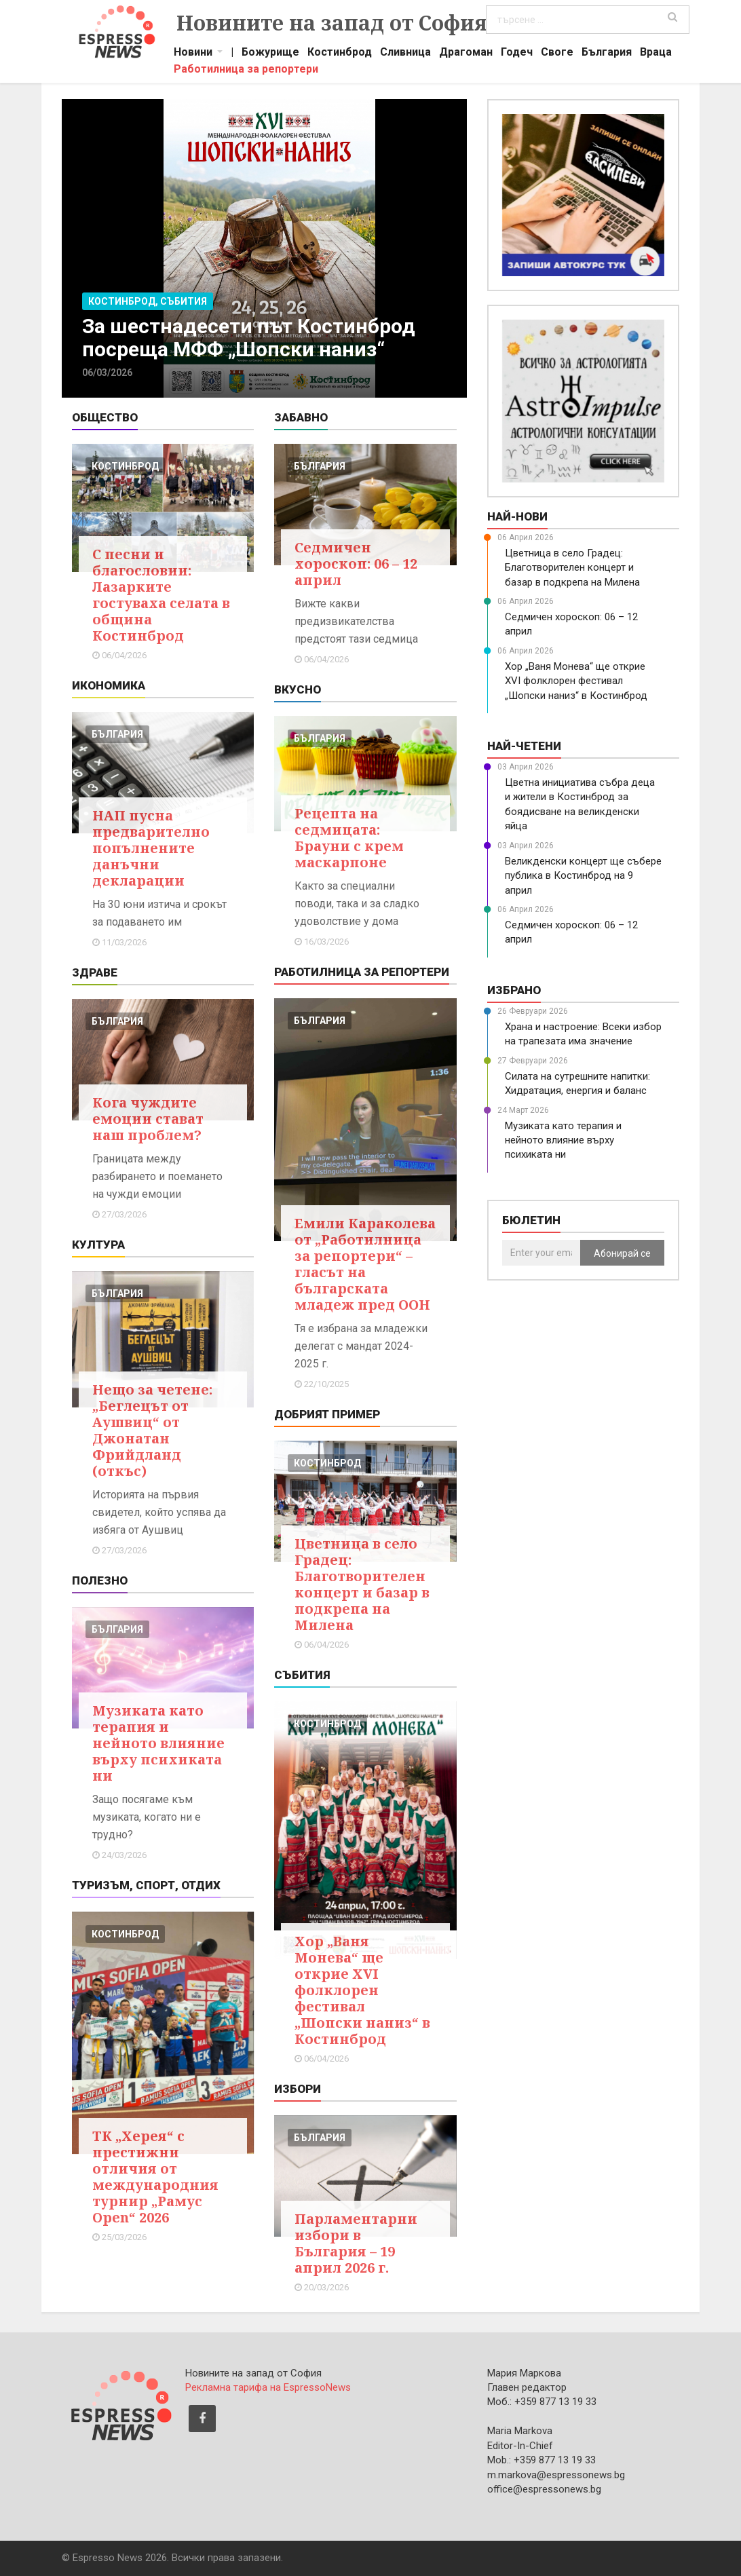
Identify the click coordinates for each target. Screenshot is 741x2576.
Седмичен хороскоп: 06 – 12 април (355, 563)
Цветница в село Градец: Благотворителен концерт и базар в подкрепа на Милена (362, 1584)
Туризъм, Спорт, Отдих (146, 1885)
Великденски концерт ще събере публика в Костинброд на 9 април (583, 875)
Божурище (270, 53)
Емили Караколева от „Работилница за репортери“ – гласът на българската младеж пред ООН (365, 1264)
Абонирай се (622, 1253)
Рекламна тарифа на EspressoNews (268, 2387)
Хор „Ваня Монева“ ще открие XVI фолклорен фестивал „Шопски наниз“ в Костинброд (362, 1990)
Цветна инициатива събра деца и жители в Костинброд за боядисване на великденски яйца (580, 804)
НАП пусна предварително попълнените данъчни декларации (151, 848)
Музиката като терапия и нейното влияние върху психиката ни (158, 1743)
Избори (297, 2089)
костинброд (125, 466)
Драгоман (466, 53)
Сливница (405, 53)
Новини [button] (193, 53)
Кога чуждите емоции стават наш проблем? (148, 1118)
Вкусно (297, 689)
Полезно (100, 1580)
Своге (557, 53)
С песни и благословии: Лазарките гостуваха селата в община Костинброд (161, 595)
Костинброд (339, 53)
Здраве (94, 972)
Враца (656, 53)
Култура (98, 1244)
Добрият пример (327, 1414)
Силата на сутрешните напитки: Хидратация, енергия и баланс (577, 1083)
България (607, 53)
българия (117, 734)
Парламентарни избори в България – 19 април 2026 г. (355, 2243)
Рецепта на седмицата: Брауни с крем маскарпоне (349, 837)
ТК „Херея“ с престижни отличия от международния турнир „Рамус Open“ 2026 (155, 2177)
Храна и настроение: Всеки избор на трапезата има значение (583, 1034)
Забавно (301, 417)
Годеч (517, 53)
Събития (302, 1675)
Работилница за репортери (246, 70)
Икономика (108, 685)
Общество (105, 417)
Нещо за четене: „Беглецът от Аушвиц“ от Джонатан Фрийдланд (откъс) (152, 1430)
